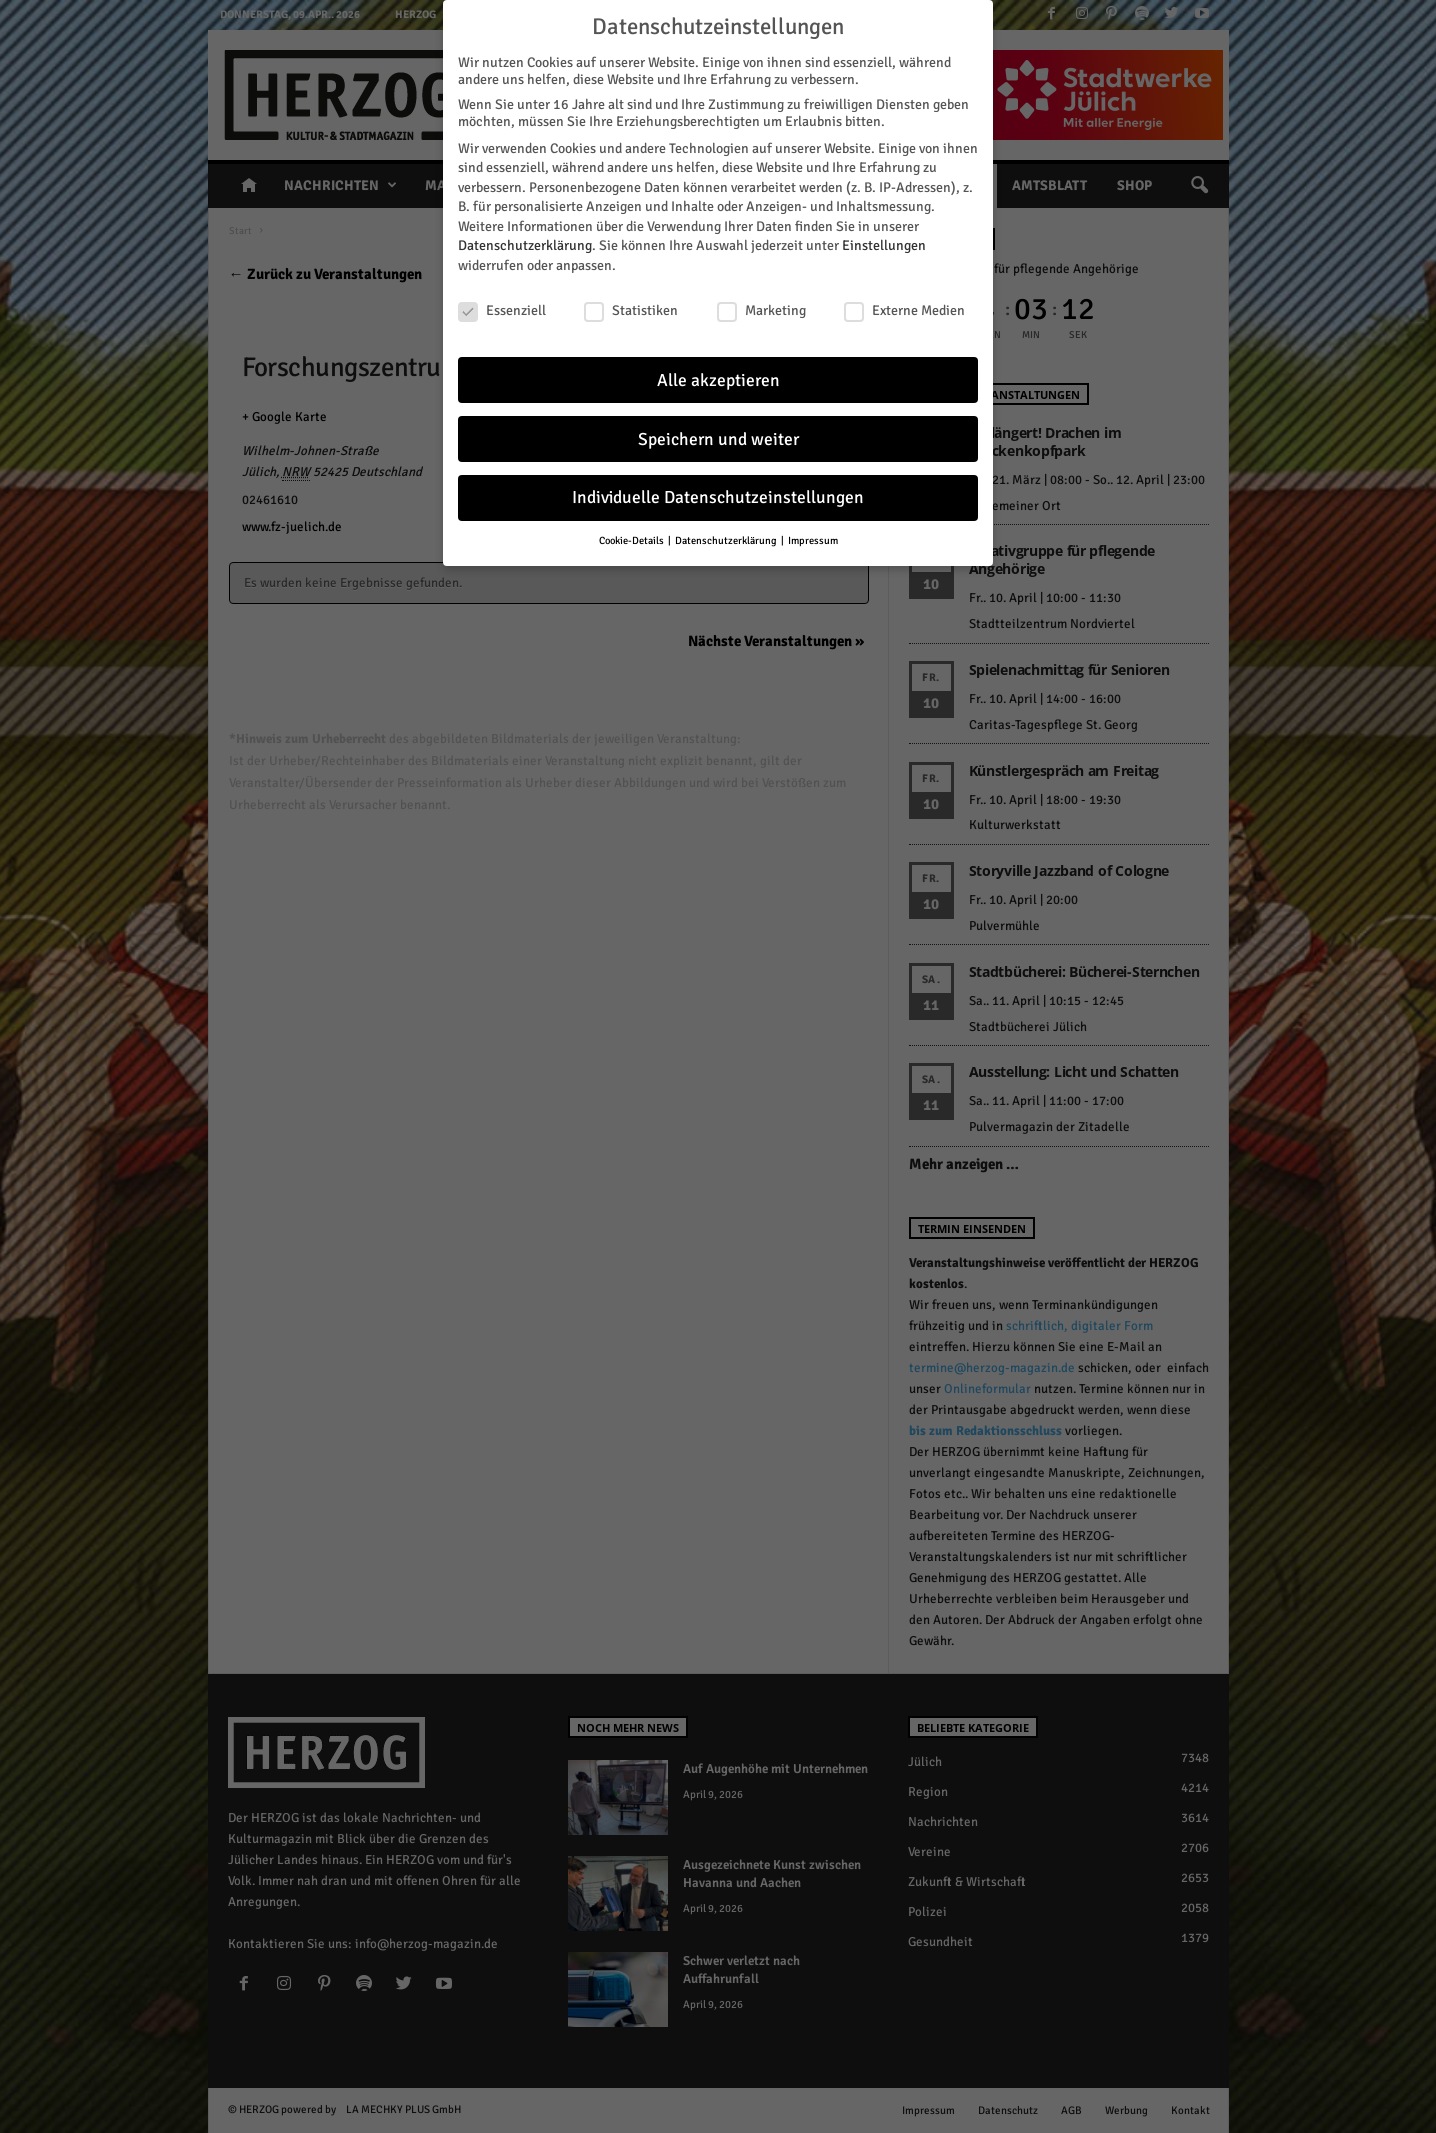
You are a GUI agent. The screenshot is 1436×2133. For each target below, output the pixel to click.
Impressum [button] (813, 540)
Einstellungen (884, 245)
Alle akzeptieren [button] (718, 379)
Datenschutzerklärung (525, 245)
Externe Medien (904, 309)
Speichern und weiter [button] (718, 438)
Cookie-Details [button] (632, 540)
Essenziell (502, 309)
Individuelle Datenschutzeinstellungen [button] (718, 497)
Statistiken (631, 309)
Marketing (761, 309)
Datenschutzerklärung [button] (727, 540)
